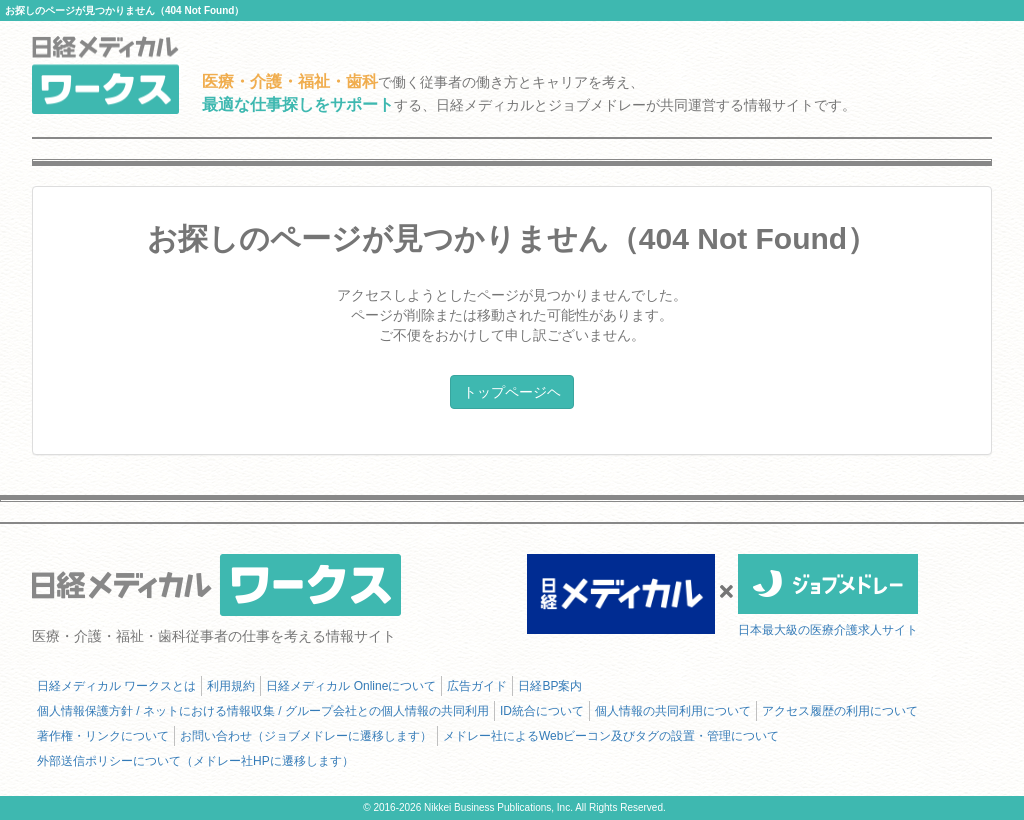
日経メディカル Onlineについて (351, 686)
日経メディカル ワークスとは (116, 686)
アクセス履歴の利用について (840, 711)
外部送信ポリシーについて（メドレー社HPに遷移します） (195, 761)
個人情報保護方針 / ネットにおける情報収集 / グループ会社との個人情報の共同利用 (263, 711)
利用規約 (231, 686)
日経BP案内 (550, 686)
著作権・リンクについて (103, 736)
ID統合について (542, 711)
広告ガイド (477, 686)
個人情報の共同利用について (673, 711)
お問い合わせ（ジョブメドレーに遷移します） (306, 736)
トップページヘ (512, 392)
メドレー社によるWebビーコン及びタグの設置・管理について (611, 736)
